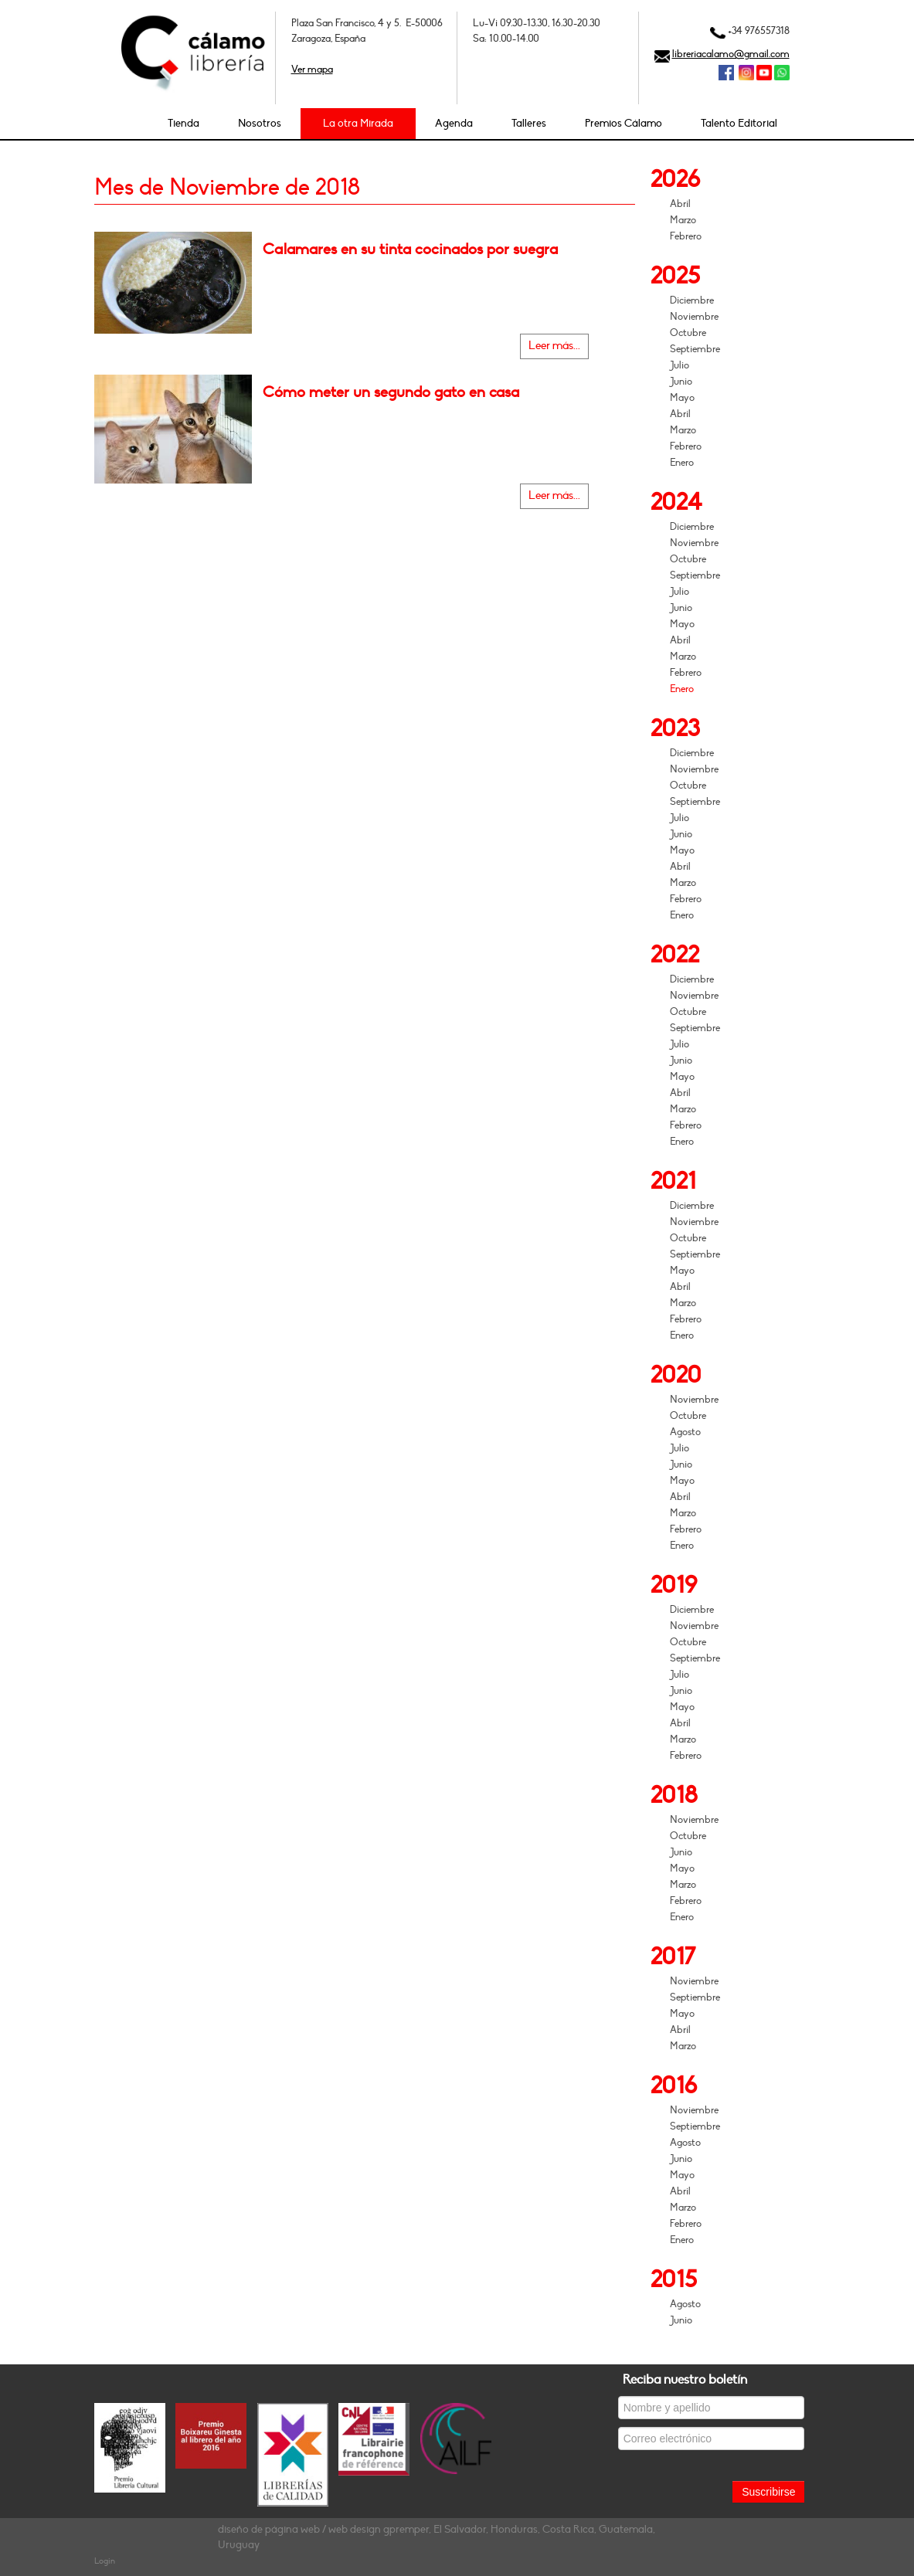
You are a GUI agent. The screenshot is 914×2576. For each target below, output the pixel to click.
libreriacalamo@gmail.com (731, 54)
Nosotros (259, 123)
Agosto (685, 1432)
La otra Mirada (358, 123)
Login (104, 2561)
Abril (680, 204)
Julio (679, 365)
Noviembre (694, 317)
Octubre (688, 333)
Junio (681, 381)
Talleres (528, 123)
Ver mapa (312, 69)
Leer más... (554, 345)
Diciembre (692, 300)
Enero (682, 462)
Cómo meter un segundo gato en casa (391, 392)
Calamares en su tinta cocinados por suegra (410, 249)
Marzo (683, 220)
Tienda (183, 123)
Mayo (682, 398)
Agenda (454, 123)
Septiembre (695, 349)
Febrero (686, 236)
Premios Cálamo (623, 123)
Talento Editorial (739, 123)
